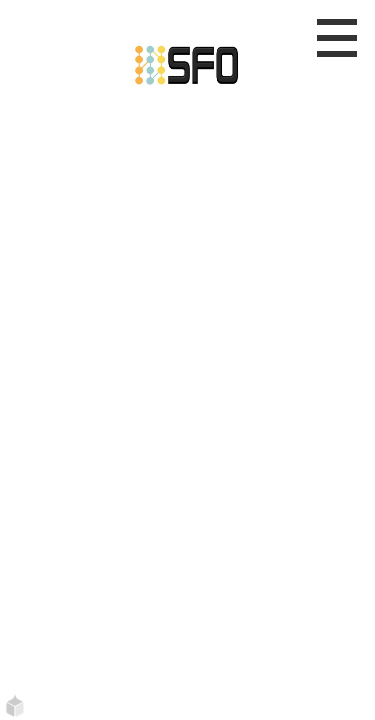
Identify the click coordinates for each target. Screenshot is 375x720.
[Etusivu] (187, 61)
